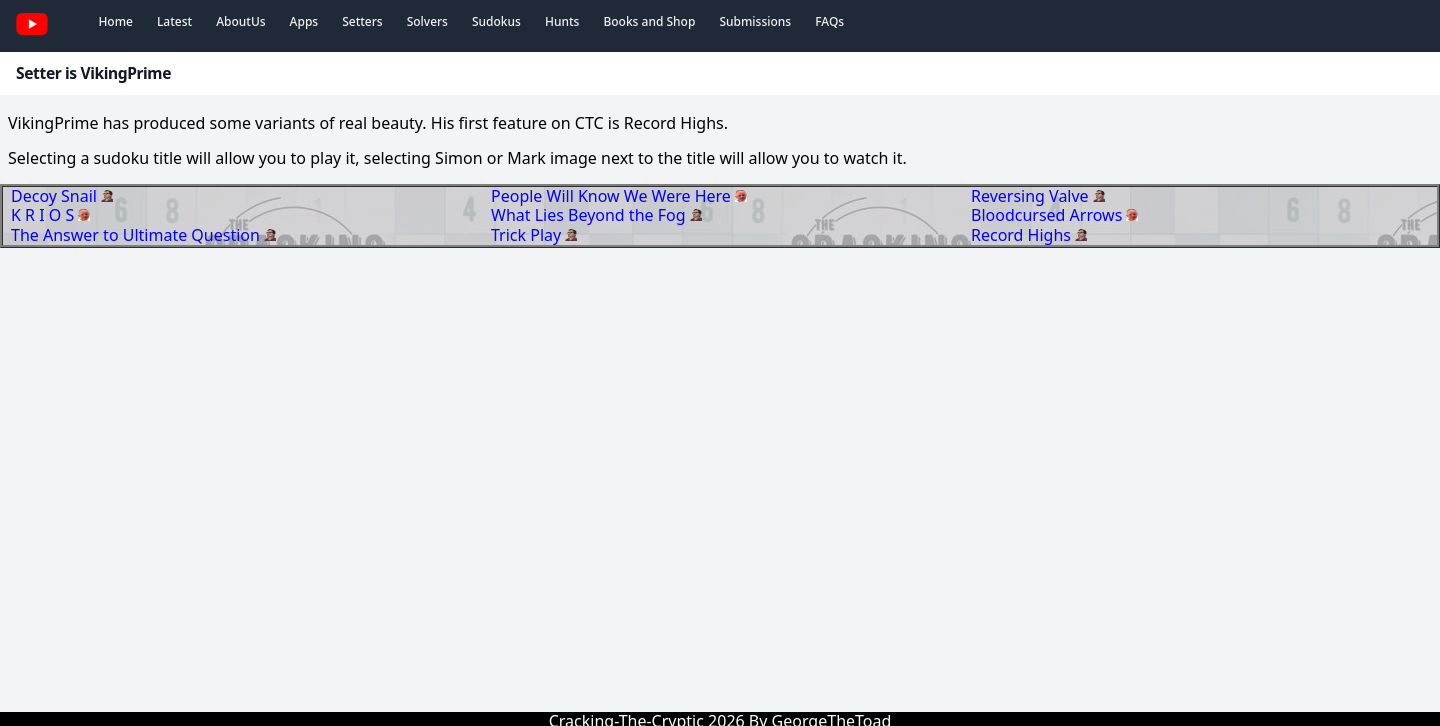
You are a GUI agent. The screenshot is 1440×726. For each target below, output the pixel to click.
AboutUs (240, 21)
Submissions (755, 21)
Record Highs (1023, 235)
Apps (304, 21)
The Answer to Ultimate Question (137, 235)
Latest (174, 21)
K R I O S (44, 215)
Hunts (562, 21)
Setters (362, 21)
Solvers (427, 21)
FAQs (829, 21)
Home (115, 21)
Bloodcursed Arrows (1048, 215)
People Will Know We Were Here (613, 196)
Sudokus (496, 21)
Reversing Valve (1032, 196)
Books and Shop (649, 21)
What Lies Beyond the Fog (590, 215)
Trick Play (528, 235)
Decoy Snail (56, 196)
